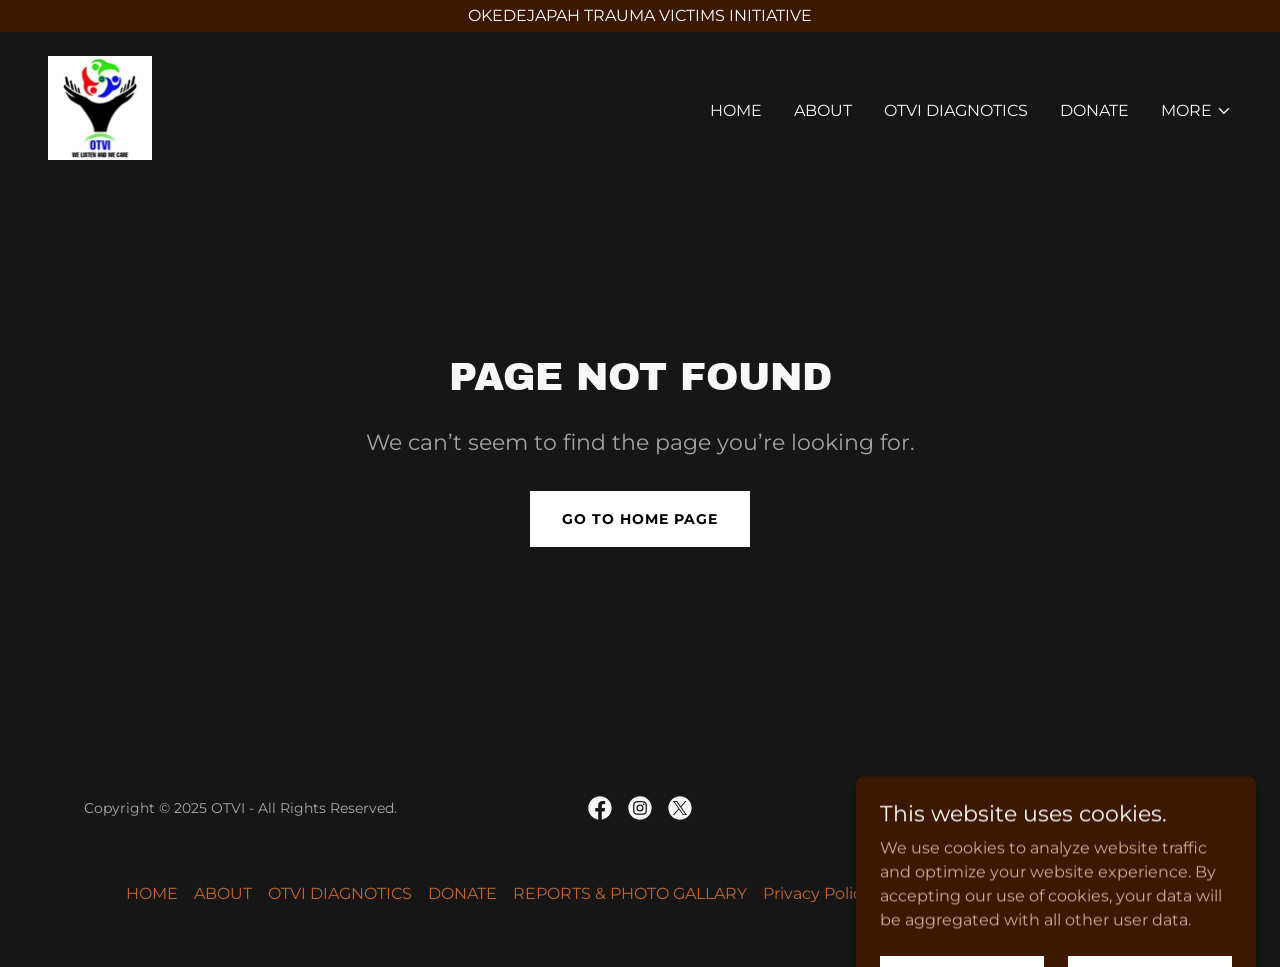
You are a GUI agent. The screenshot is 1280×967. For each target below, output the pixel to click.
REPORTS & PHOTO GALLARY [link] (630, 893)
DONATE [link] (1094, 110)
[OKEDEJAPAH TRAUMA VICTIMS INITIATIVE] (640, 16)
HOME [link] (736, 110)
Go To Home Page (640, 519)
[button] (1196, 111)
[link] (100, 106)
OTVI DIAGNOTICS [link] (956, 110)
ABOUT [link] (823, 110)
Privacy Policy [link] (817, 893)
